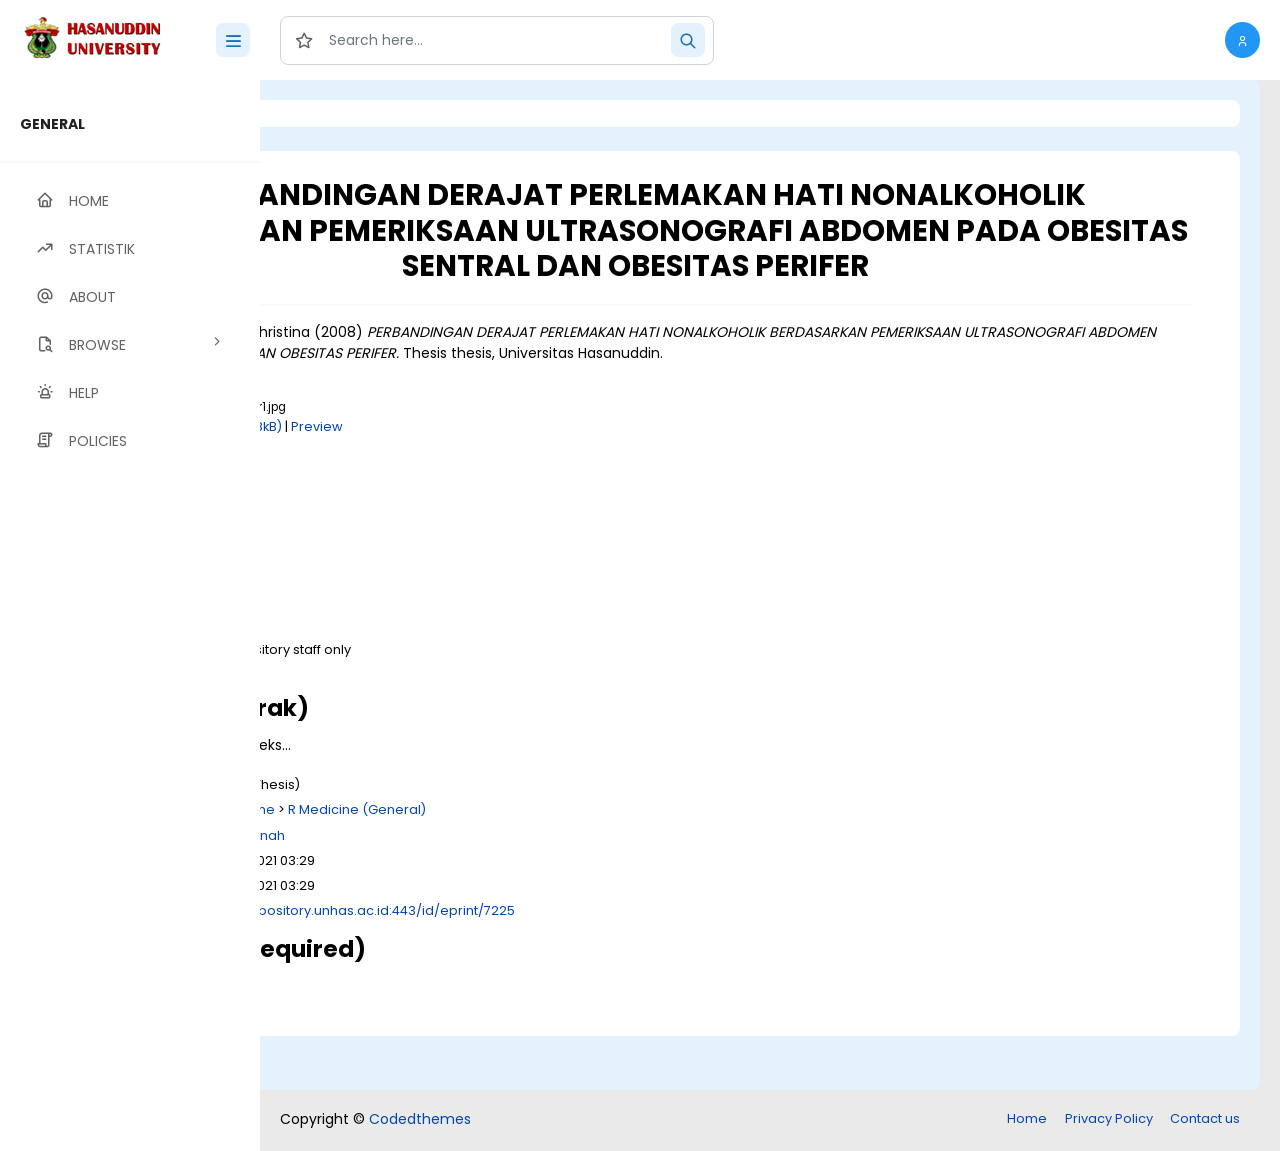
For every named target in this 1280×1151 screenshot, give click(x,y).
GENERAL (52, 124)
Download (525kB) (444, 557)
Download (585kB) (444, 725)
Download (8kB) (436, 631)
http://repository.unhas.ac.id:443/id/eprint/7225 (609, 967)
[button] (1242, 40)
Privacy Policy (1109, 1120)
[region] (130, 615)
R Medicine (489, 866)
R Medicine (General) (607, 866)
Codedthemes (420, 1121)
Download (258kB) (472, 483)
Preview (567, 483)
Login (345, 113)
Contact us (1205, 1120)
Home (1027, 1120)
